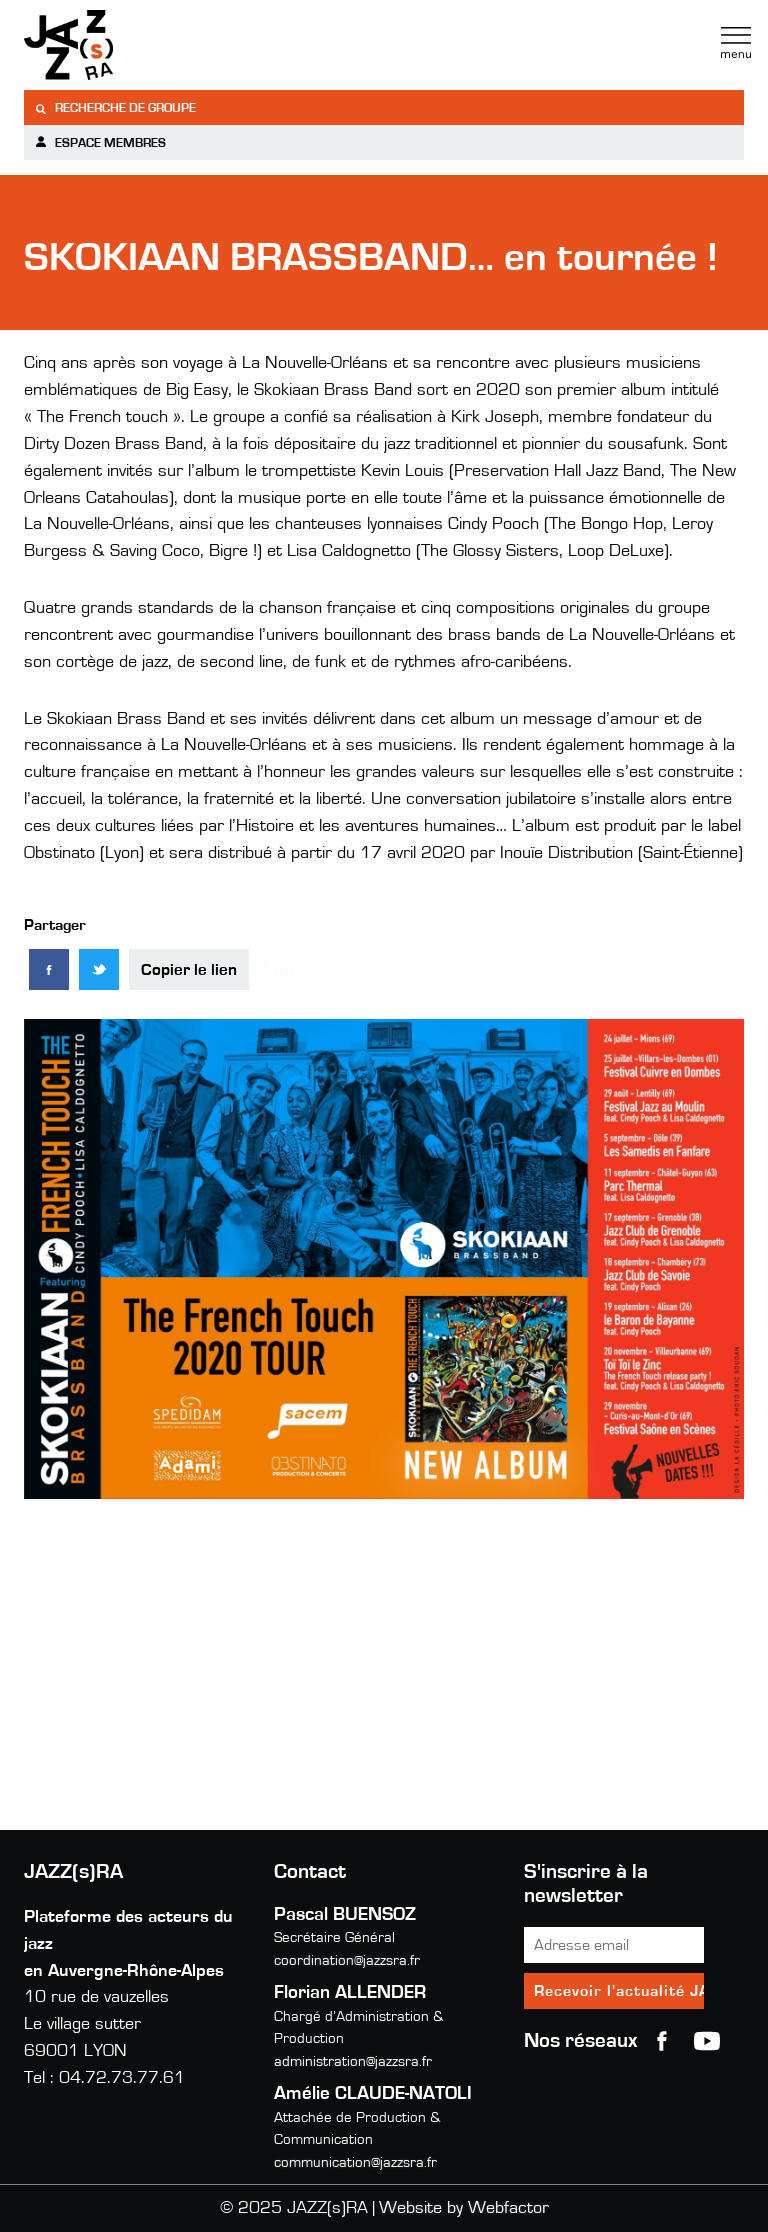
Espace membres (100, 142)
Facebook (662, 2041)
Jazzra (149, 45)
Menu (736, 43)
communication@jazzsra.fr (355, 2162)
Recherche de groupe (115, 108)
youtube (707, 2041)
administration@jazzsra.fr (353, 2061)
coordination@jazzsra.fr (347, 1960)
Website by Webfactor (464, 2208)
